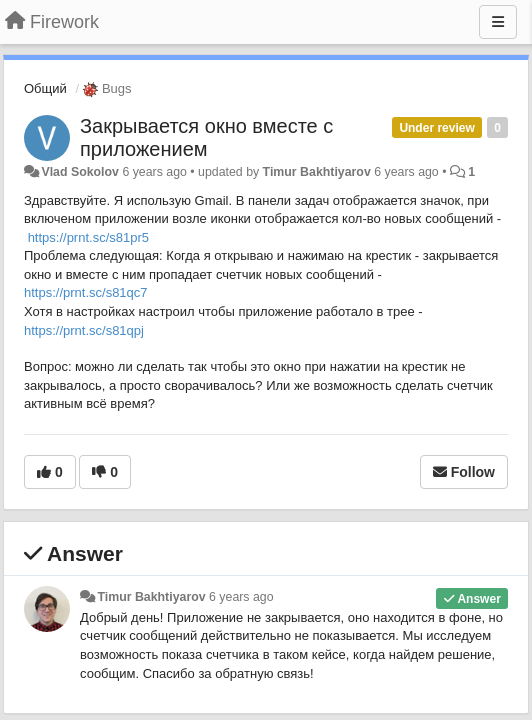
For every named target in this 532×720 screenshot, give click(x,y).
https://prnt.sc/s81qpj (84, 330)
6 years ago (241, 597)
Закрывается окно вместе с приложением (206, 137)
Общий (45, 88)
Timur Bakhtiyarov (317, 172)
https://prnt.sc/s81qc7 (86, 292)
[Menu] (498, 22)
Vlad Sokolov (80, 172)
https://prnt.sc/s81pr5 (88, 237)
